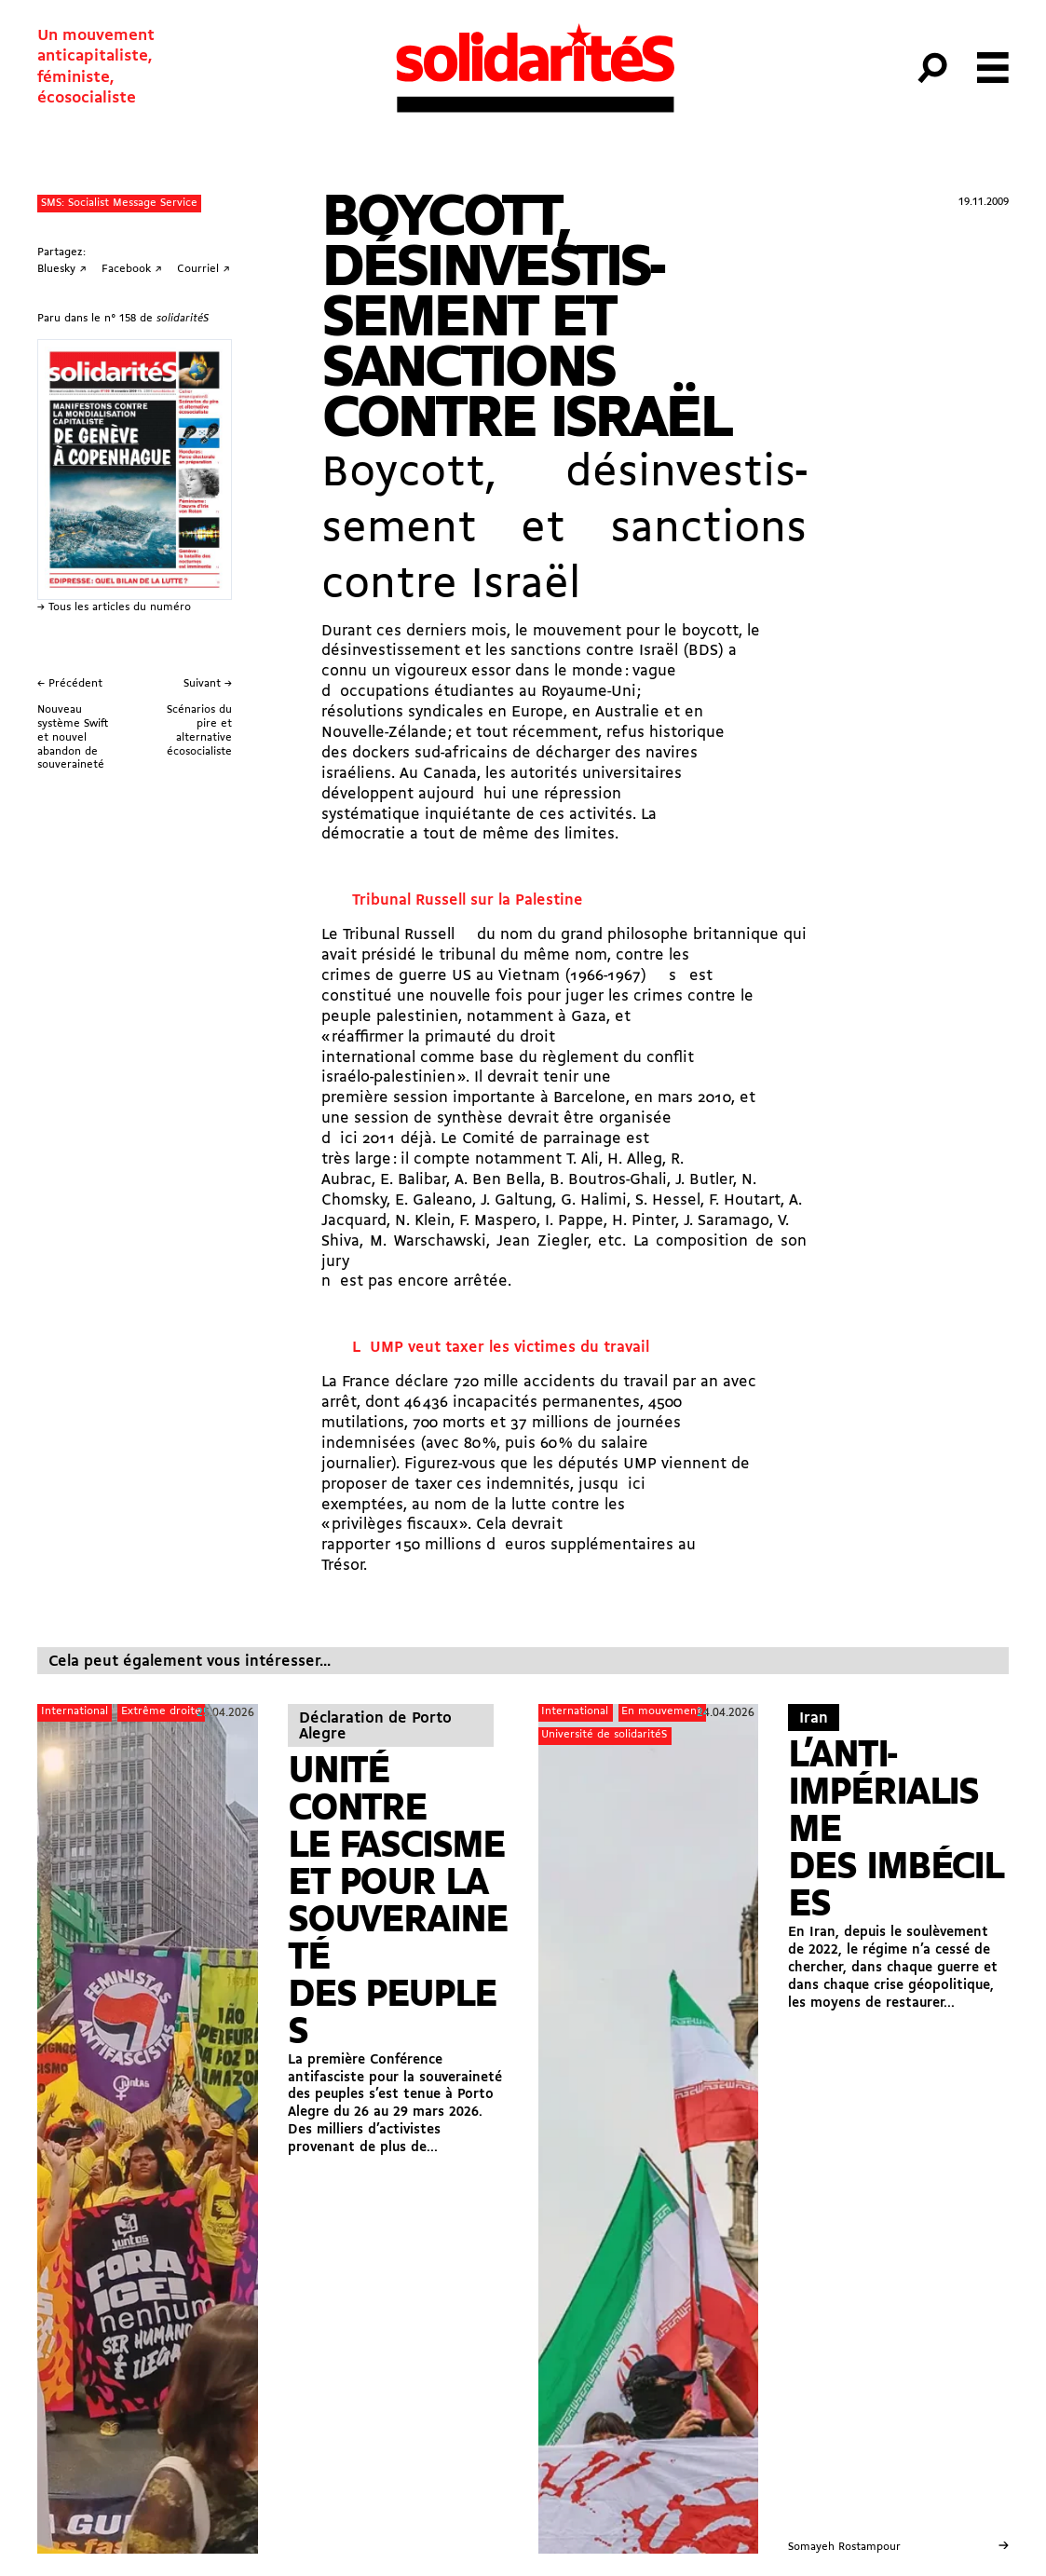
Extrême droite (161, 1711)
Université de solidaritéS (604, 1734)
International (74, 1711)
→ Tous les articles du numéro (114, 607)
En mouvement (661, 1711)
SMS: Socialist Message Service (119, 203)
